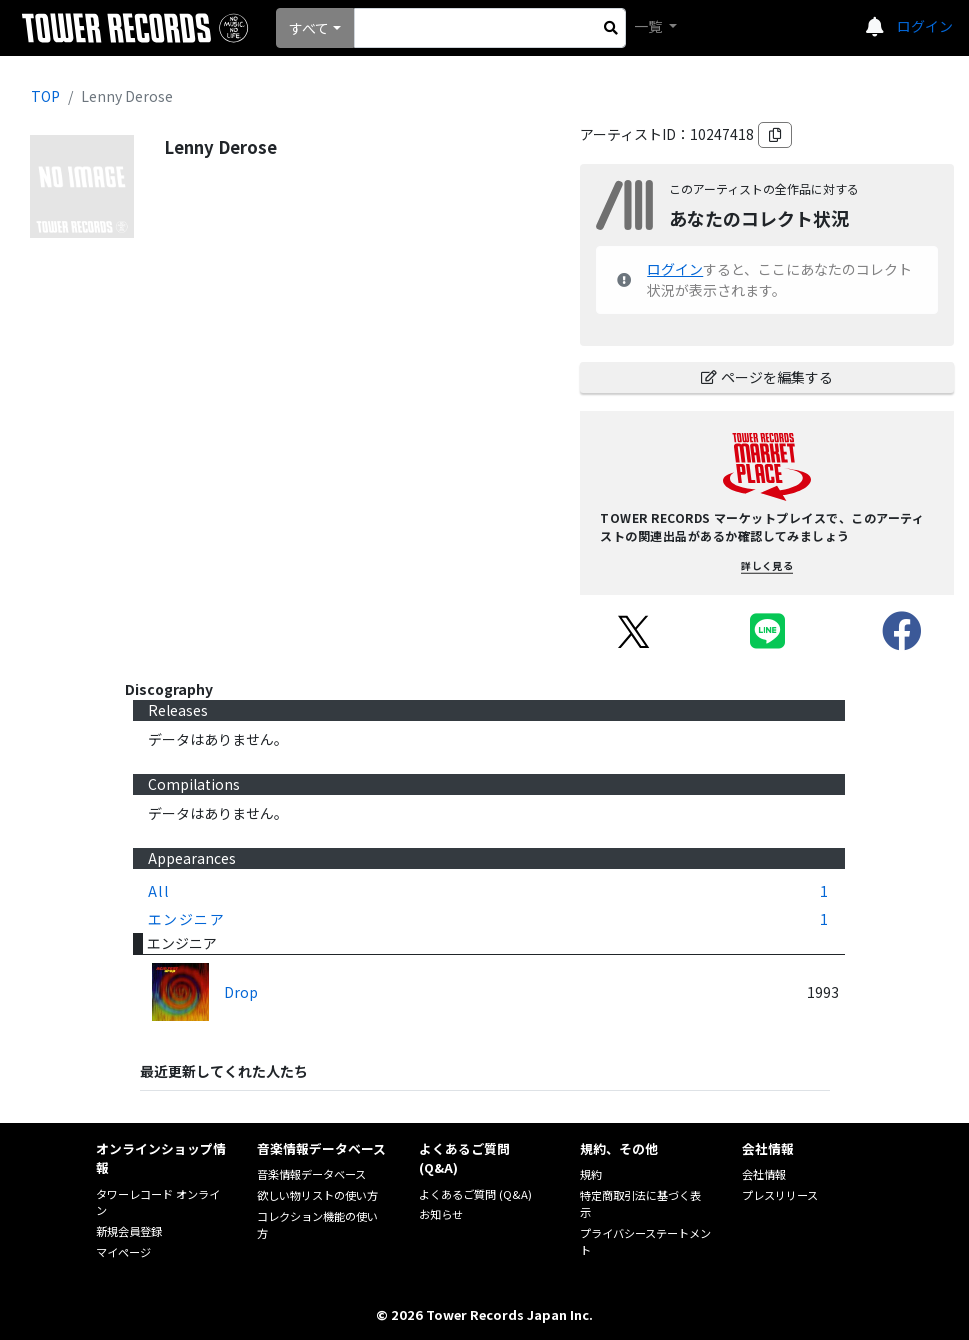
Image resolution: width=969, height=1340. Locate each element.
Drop (241, 992)
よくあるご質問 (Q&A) (475, 1194)
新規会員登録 (129, 1231)
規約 (591, 1174)
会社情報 (764, 1174)
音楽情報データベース (311, 1174)
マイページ (123, 1252)
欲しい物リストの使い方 (317, 1195)
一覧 (649, 26)
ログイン (925, 26)
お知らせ (441, 1214)
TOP (45, 96)
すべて (309, 28)
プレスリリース (780, 1195)
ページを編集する (767, 377)
